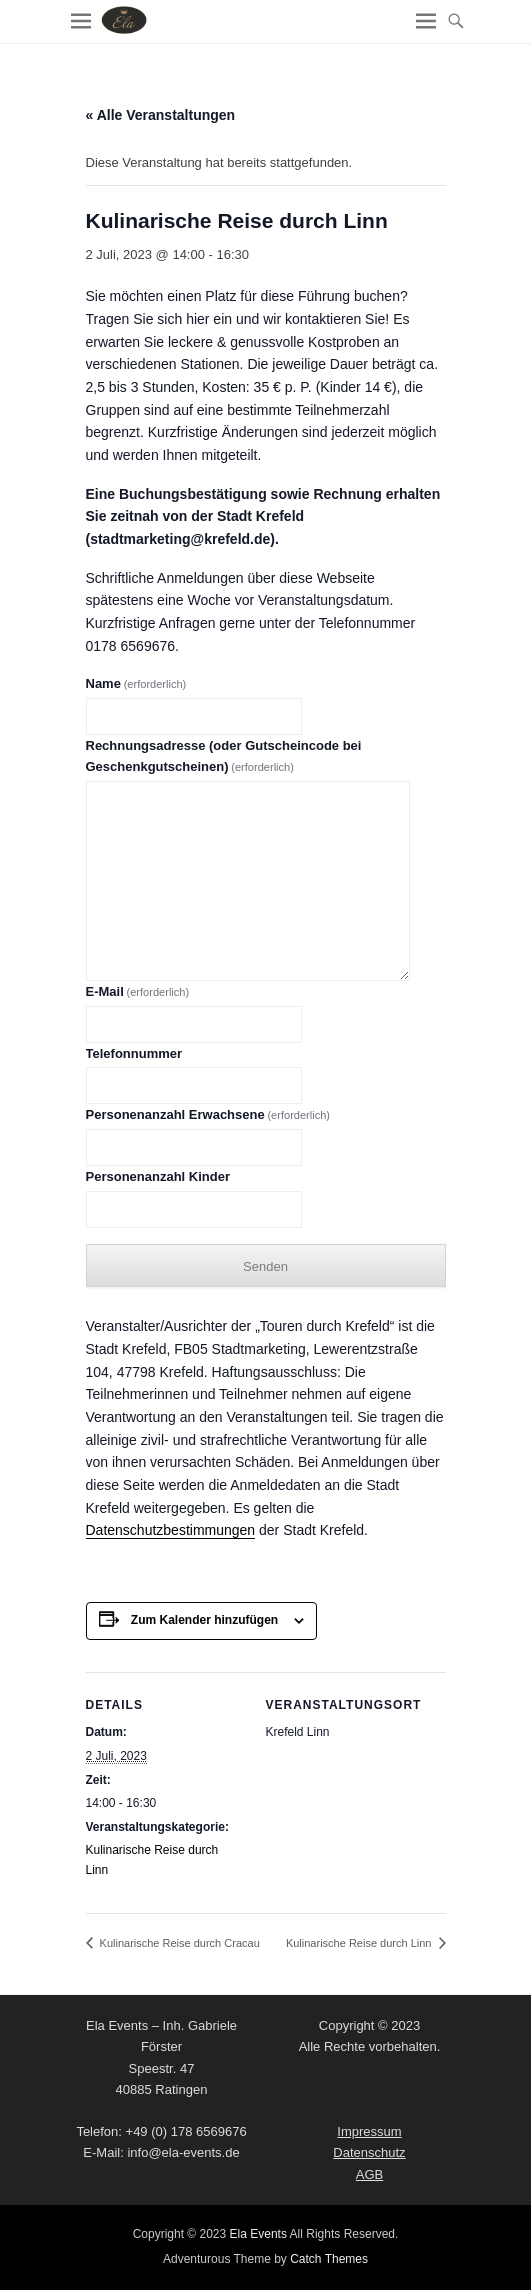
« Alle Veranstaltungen (161, 115)
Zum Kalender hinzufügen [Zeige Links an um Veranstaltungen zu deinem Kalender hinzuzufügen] (204, 1620)
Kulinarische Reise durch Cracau (178, 1943)
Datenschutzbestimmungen (171, 1530)
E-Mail (138, 991)
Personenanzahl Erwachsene (208, 1114)
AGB (369, 2174)
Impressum (369, 2131)
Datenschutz (369, 2152)
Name (136, 683)
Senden (265, 1266)
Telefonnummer (134, 1053)
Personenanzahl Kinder (158, 1176)
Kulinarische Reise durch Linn (360, 1943)
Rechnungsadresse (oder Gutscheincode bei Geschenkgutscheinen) (224, 756)
